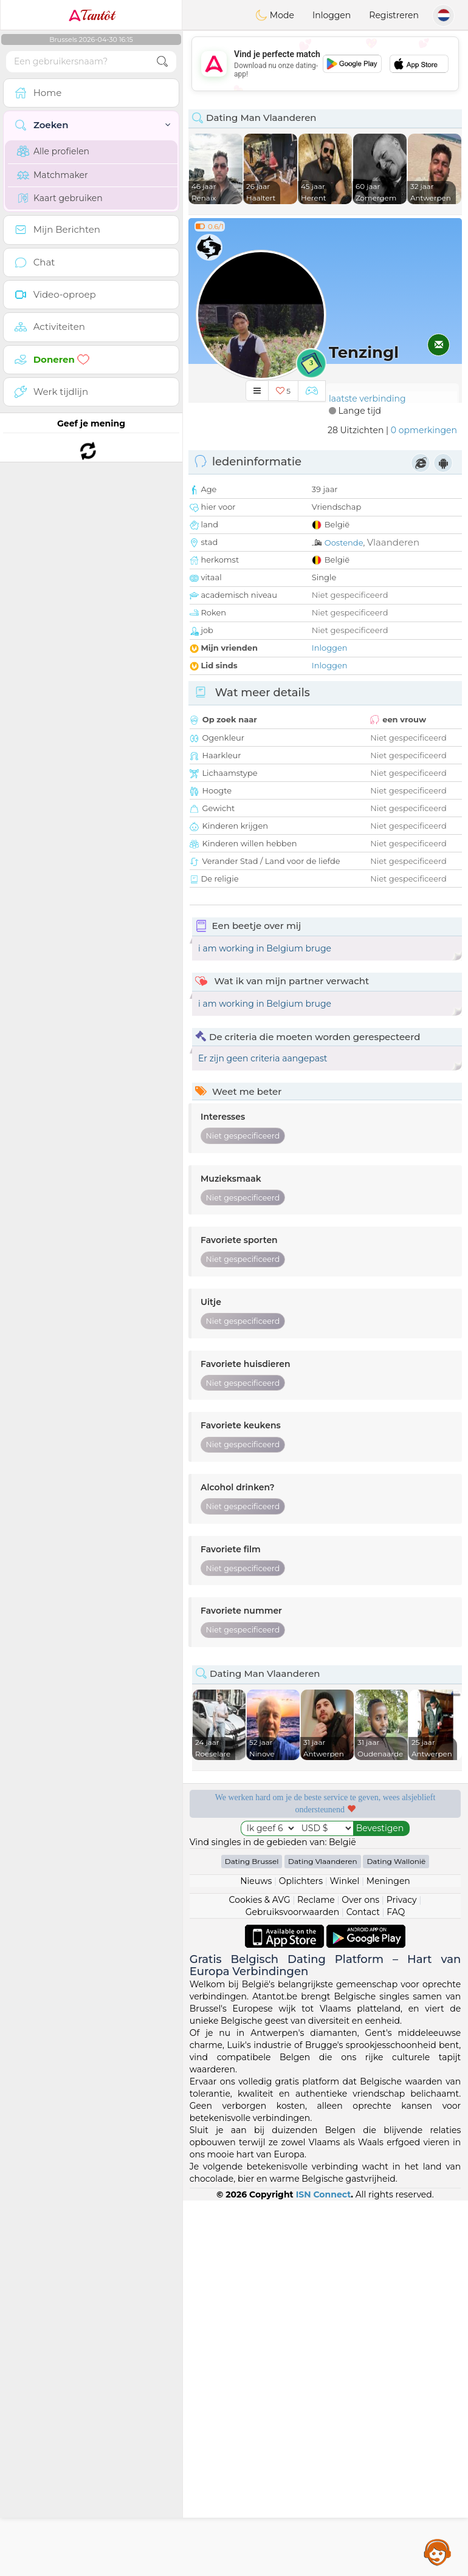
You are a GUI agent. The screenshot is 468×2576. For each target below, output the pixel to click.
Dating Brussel (252, 1861)
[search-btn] (162, 61)
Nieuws (256, 1880)
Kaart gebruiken (60, 198)
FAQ (396, 1911)
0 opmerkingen (424, 430)
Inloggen (331, 15)
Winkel (344, 1880)
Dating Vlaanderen (322, 1861)
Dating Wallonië (395, 1861)
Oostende (344, 542)
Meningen (388, 1880)
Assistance (437, 2552)
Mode (274, 15)
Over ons (360, 1899)
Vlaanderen (393, 542)
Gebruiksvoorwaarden (293, 1911)
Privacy (402, 1899)
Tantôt (91, 15)
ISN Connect (323, 2194)
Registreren (394, 15)
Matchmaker (52, 175)
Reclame (316, 1899)
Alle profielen (53, 151)
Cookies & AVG (260, 1899)
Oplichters (301, 1880)
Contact (363, 1911)
